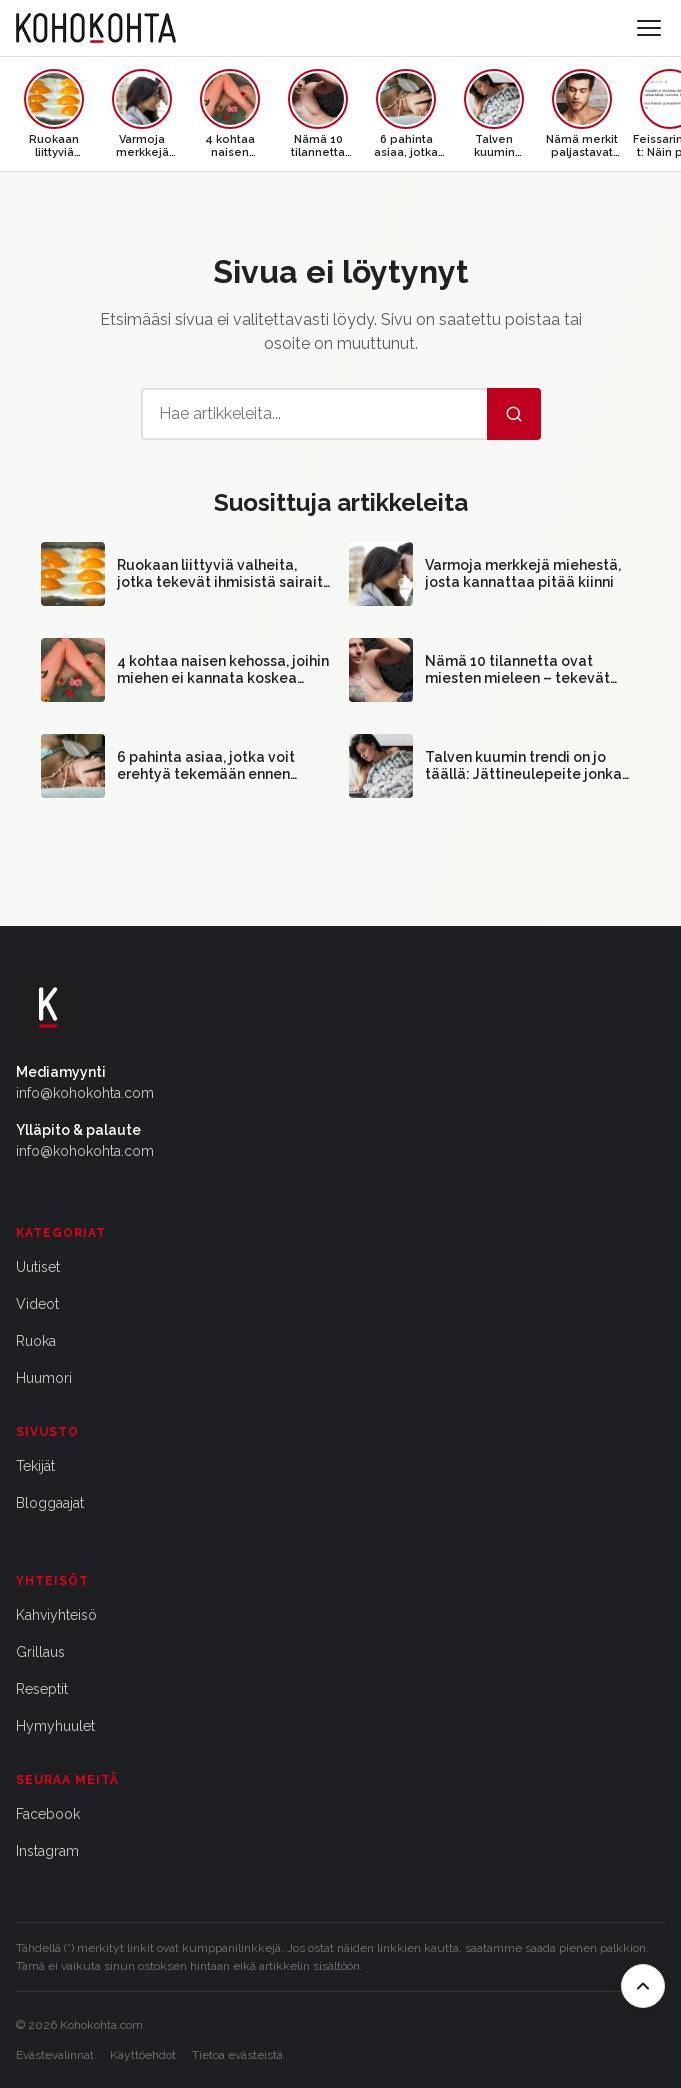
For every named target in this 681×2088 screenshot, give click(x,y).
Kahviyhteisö (56, 1615)
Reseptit (42, 1689)
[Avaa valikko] (649, 28)
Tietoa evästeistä (237, 2055)
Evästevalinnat (55, 2055)
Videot (37, 1304)
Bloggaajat (50, 1503)
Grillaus (40, 1652)
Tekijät (35, 1466)
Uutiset (38, 1267)
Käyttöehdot (143, 2055)
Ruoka (36, 1341)
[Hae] (514, 414)
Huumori (44, 1378)
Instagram (47, 1851)
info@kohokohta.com (85, 1093)
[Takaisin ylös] (643, 1986)
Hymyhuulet (55, 1726)
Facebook (48, 1814)
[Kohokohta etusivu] (96, 28)
